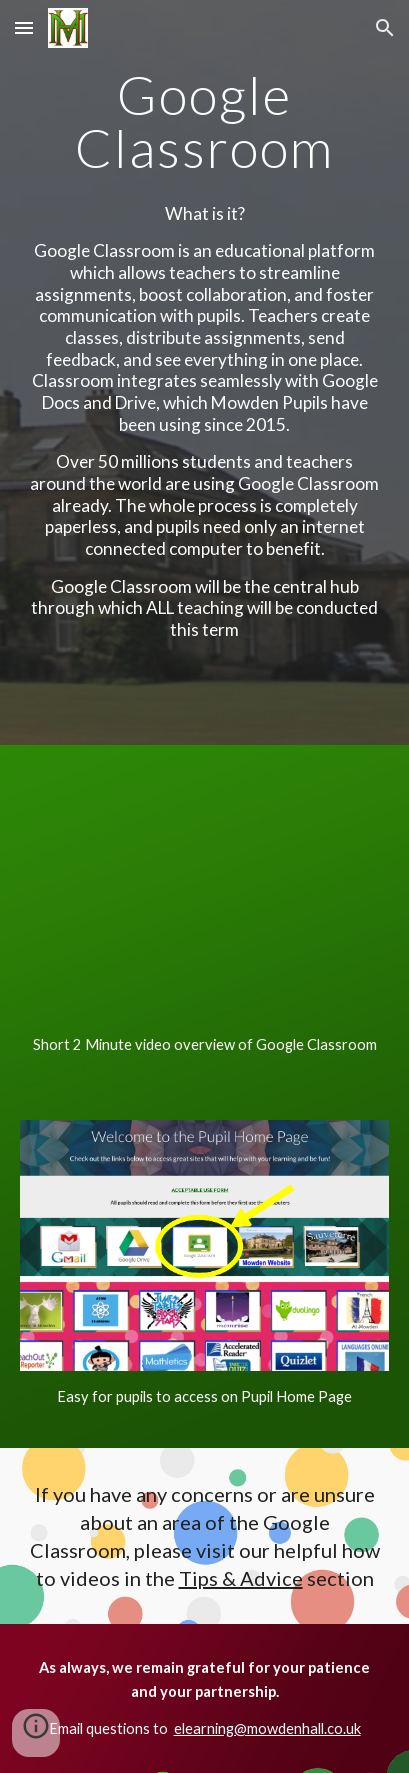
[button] (24, 27)
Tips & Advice (241, 1578)
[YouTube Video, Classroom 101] (204, 894)
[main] (204, 121)
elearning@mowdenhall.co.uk (267, 1728)
